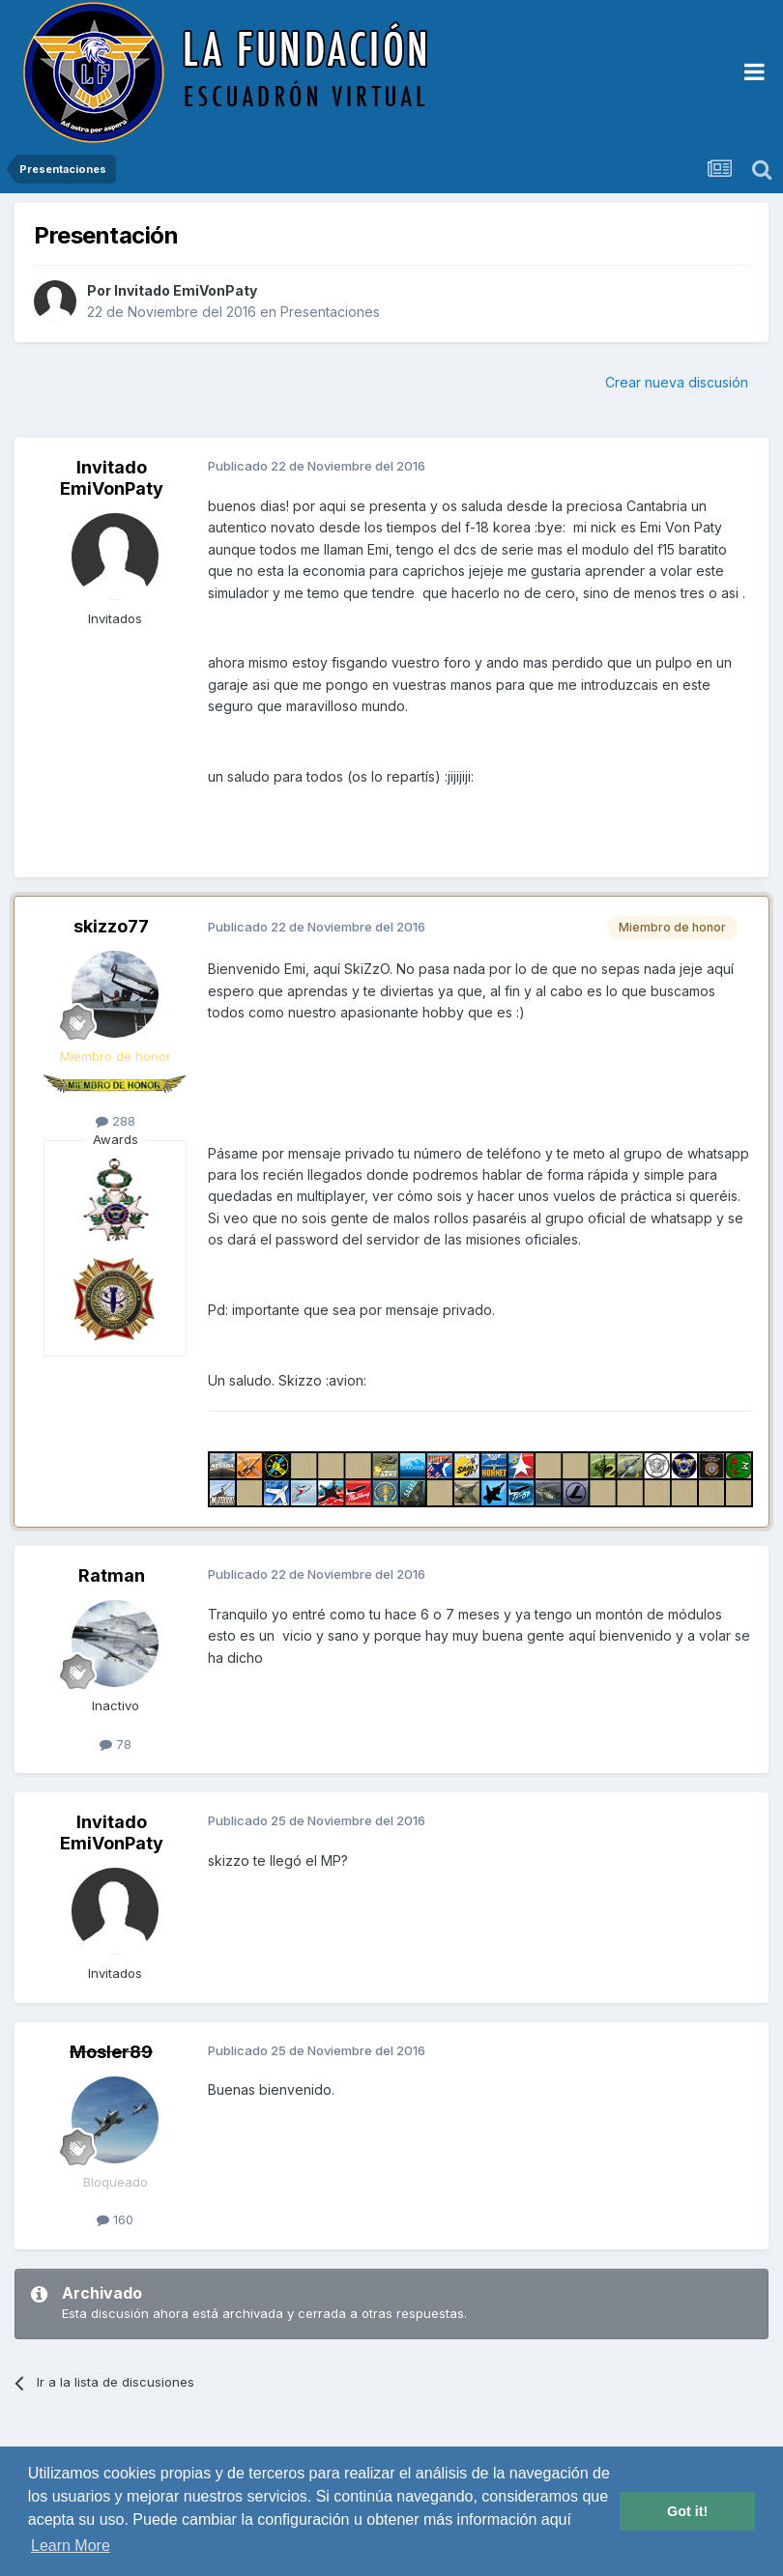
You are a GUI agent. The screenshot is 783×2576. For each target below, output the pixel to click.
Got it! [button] (687, 2511)
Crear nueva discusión (676, 382)
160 (115, 2219)
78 (115, 1744)
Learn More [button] (70, 2545)
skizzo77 (111, 926)
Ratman (111, 1575)
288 (115, 1121)
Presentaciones (330, 311)
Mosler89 (111, 2052)
